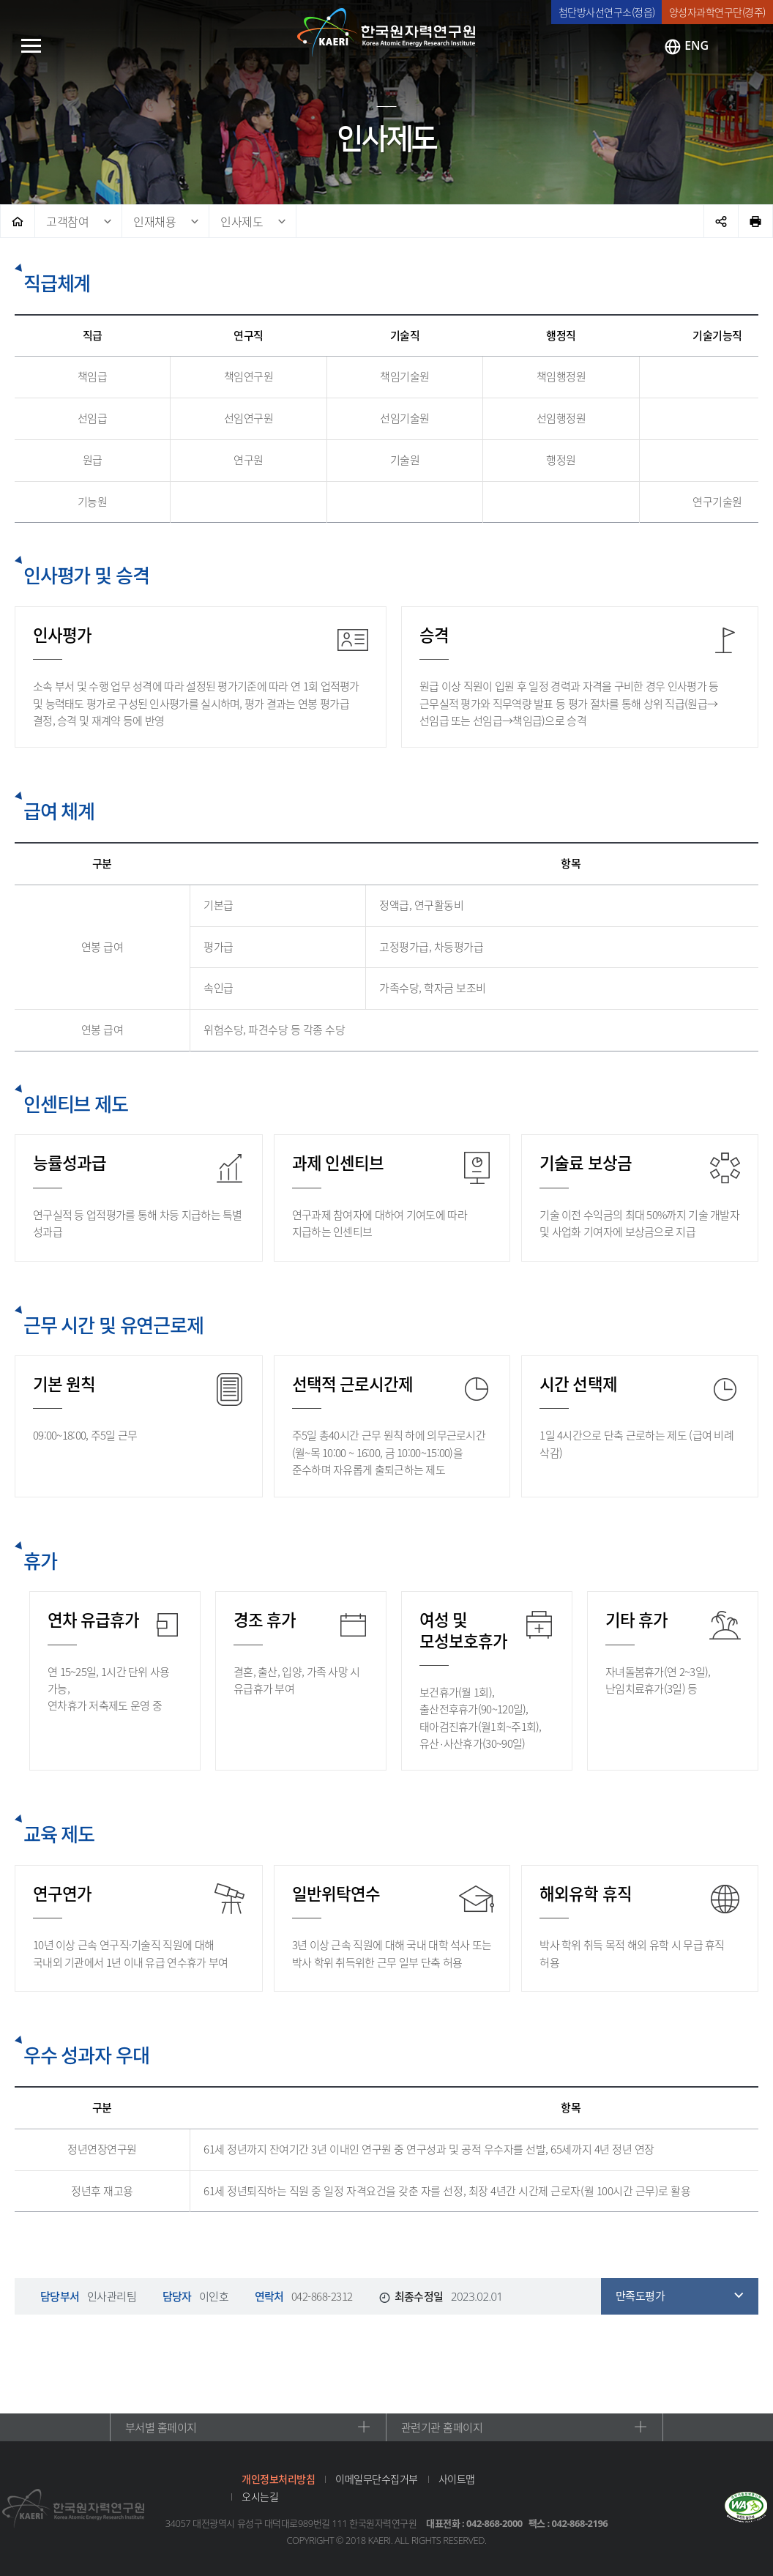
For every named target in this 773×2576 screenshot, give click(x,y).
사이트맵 (456, 2478)
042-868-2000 (494, 2523)
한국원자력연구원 (386, 33)
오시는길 (260, 2496)
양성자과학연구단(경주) (717, 11)
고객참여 (67, 221)
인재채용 (154, 221)
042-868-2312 (322, 2296)
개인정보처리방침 (278, 2478)
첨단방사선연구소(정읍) (607, 11)
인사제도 (241, 221)
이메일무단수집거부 (376, 2478)
